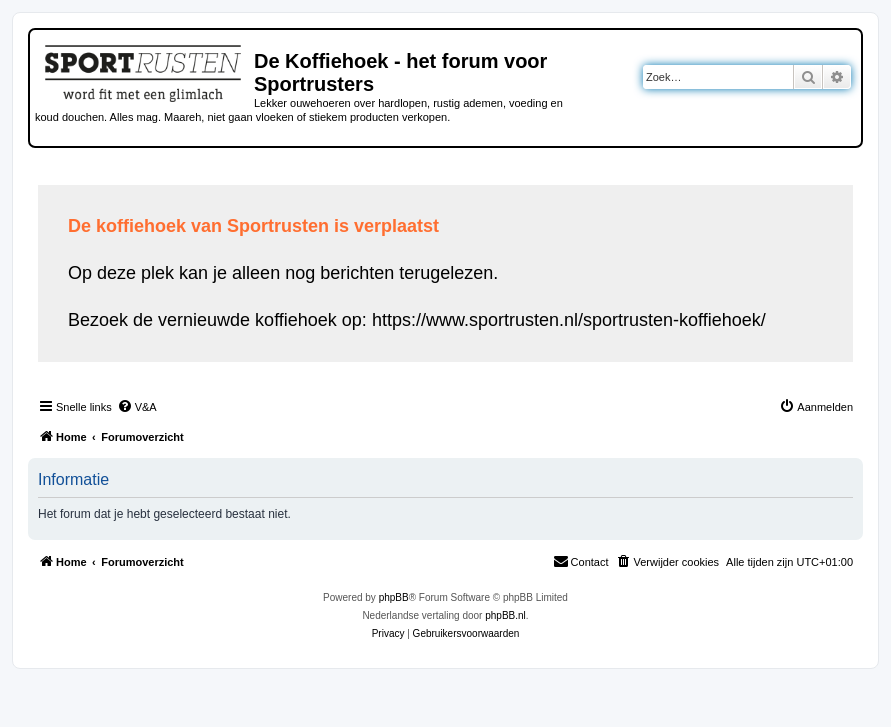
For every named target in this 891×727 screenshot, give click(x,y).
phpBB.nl (505, 615)
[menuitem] (137, 407)
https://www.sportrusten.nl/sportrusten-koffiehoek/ (569, 320)
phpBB (394, 597)
